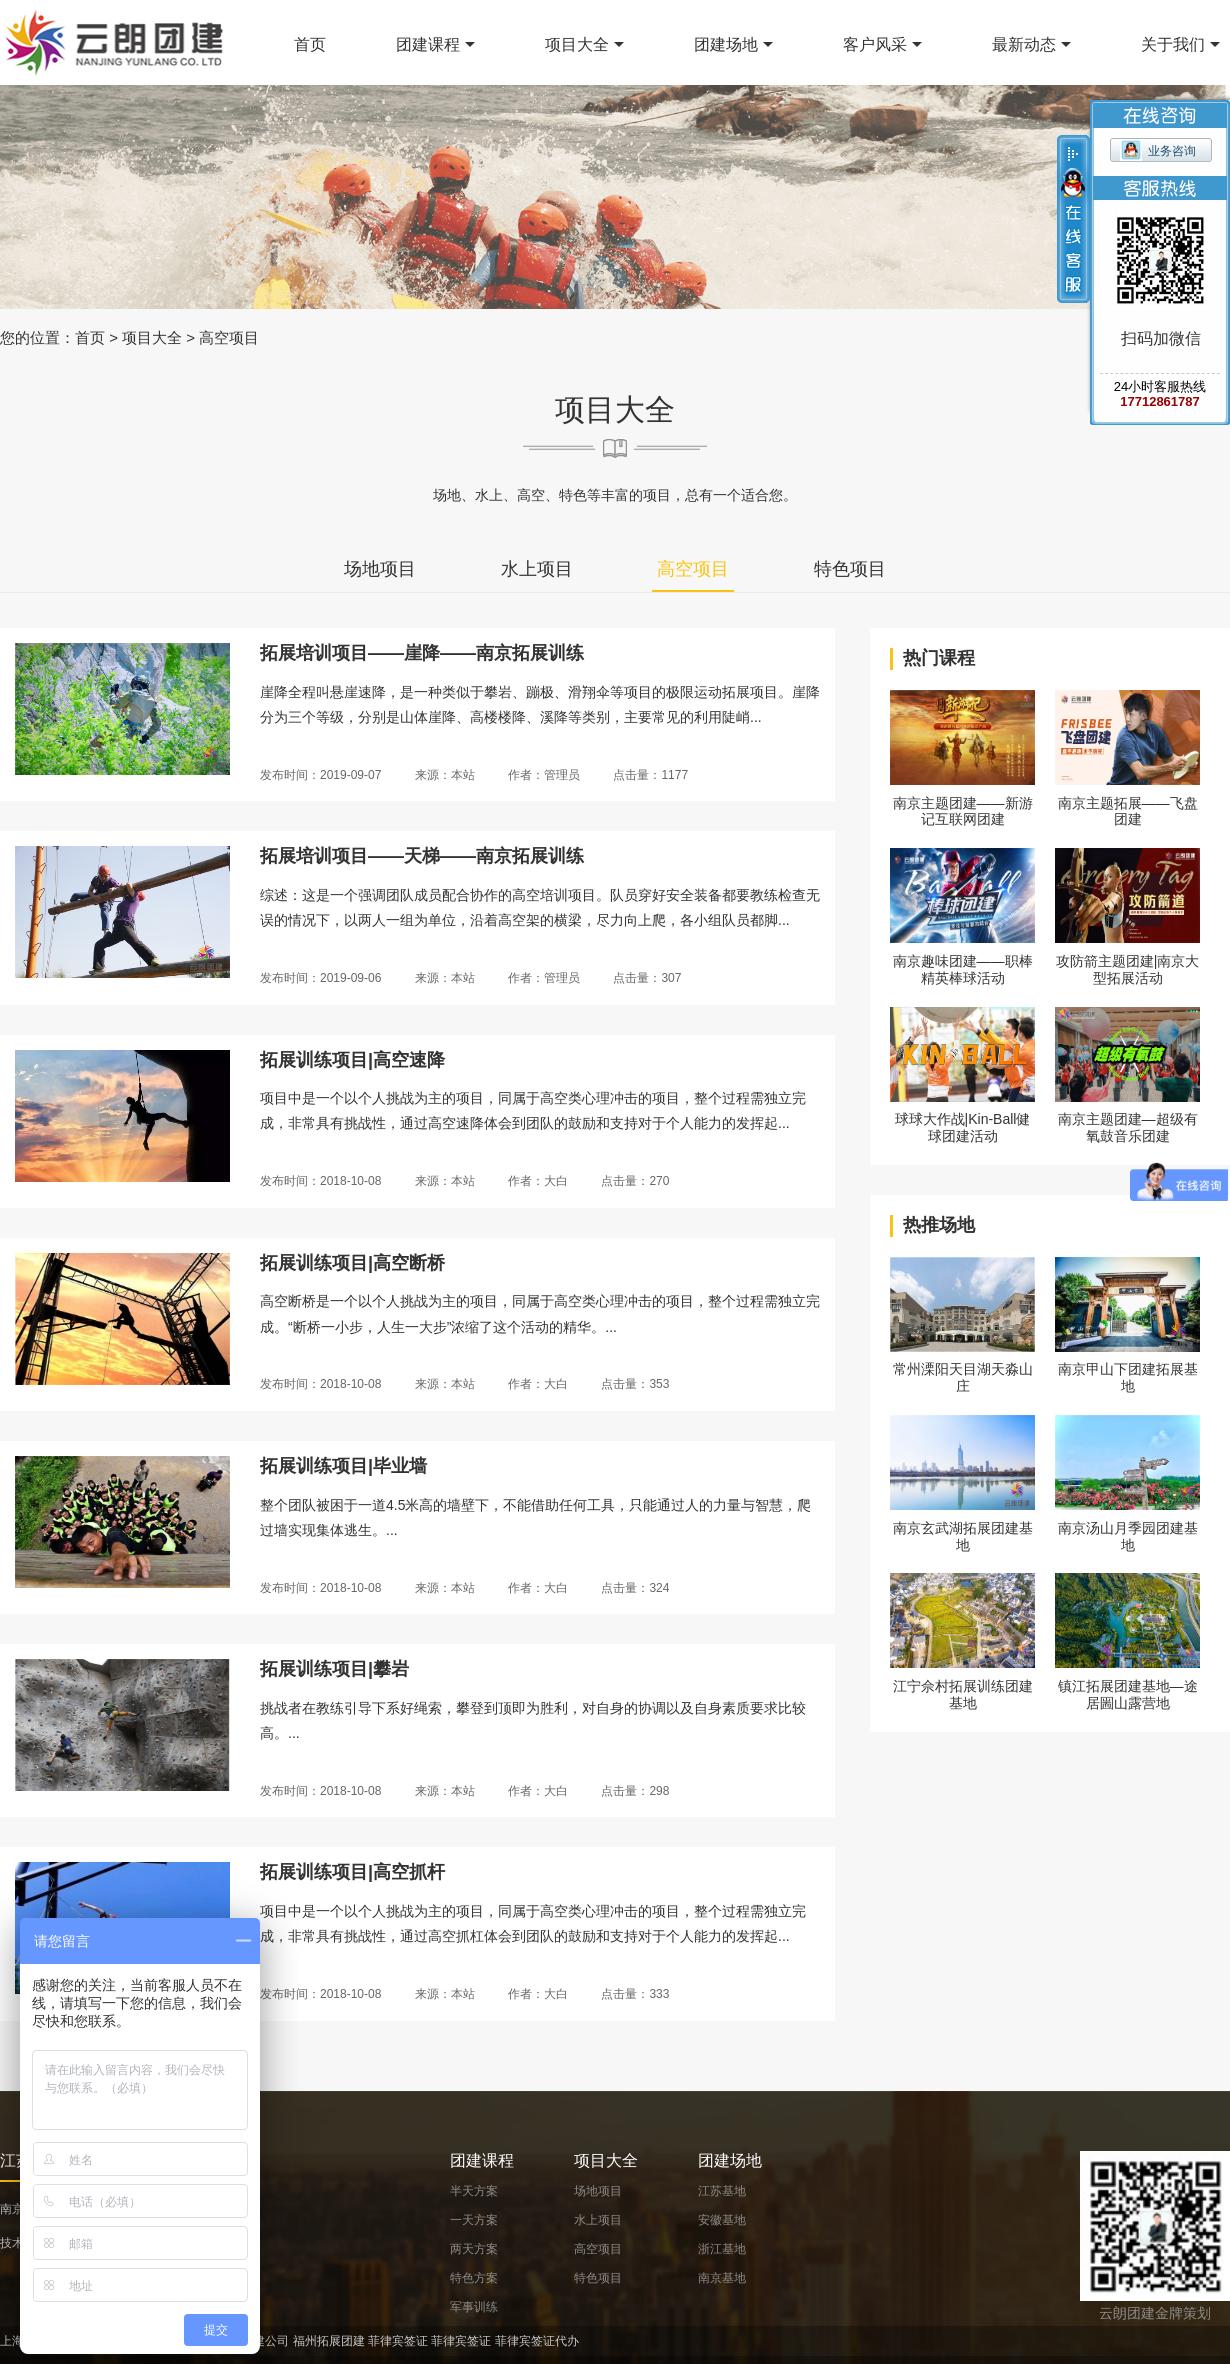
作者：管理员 (544, 775)
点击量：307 (647, 978)
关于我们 (1173, 44)
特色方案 (474, 2278)
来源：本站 (445, 775)
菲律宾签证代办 (537, 2341)
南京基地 (722, 2278)
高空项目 (229, 337)
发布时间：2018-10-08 (320, 1181)
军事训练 (474, 2307)
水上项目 (537, 569)
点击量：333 (635, 1994)
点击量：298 (635, 1791)
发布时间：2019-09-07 (320, 775)
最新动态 (1024, 44)
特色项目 (850, 569)
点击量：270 (635, 1181)
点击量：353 (635, 1384)
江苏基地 (722, 2191)
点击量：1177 (650, 775)
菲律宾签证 (398, 2341)
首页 (310, 44)
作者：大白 (538, 1181)
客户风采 (875, 44)
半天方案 (474, 2191)
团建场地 (726, 44)
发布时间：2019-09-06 (320, 978)
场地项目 (380, 569)
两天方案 (474, 2249)
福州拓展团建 (329, 2341)
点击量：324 (635, 1588)
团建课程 (428, 44)
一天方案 (474, 2220)
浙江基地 (722, 2249)
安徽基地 (722, 2220)
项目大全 (577, 44)
